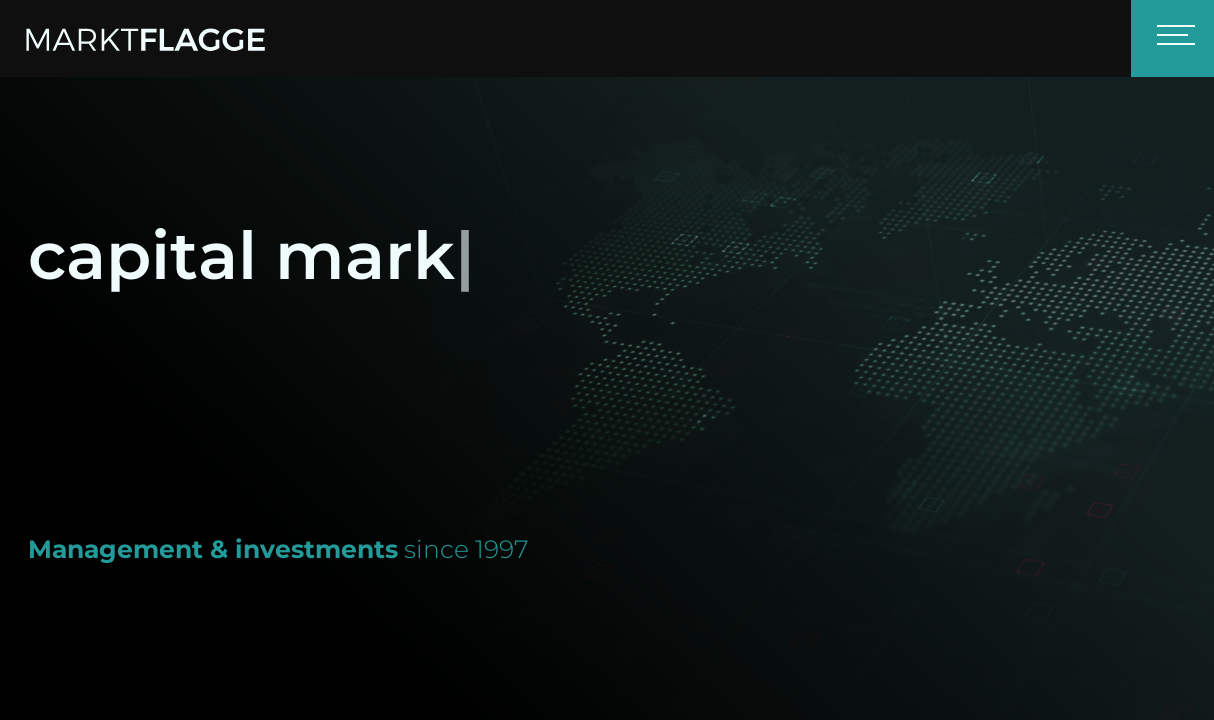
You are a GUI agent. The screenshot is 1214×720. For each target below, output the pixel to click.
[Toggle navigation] (1172, 38)
